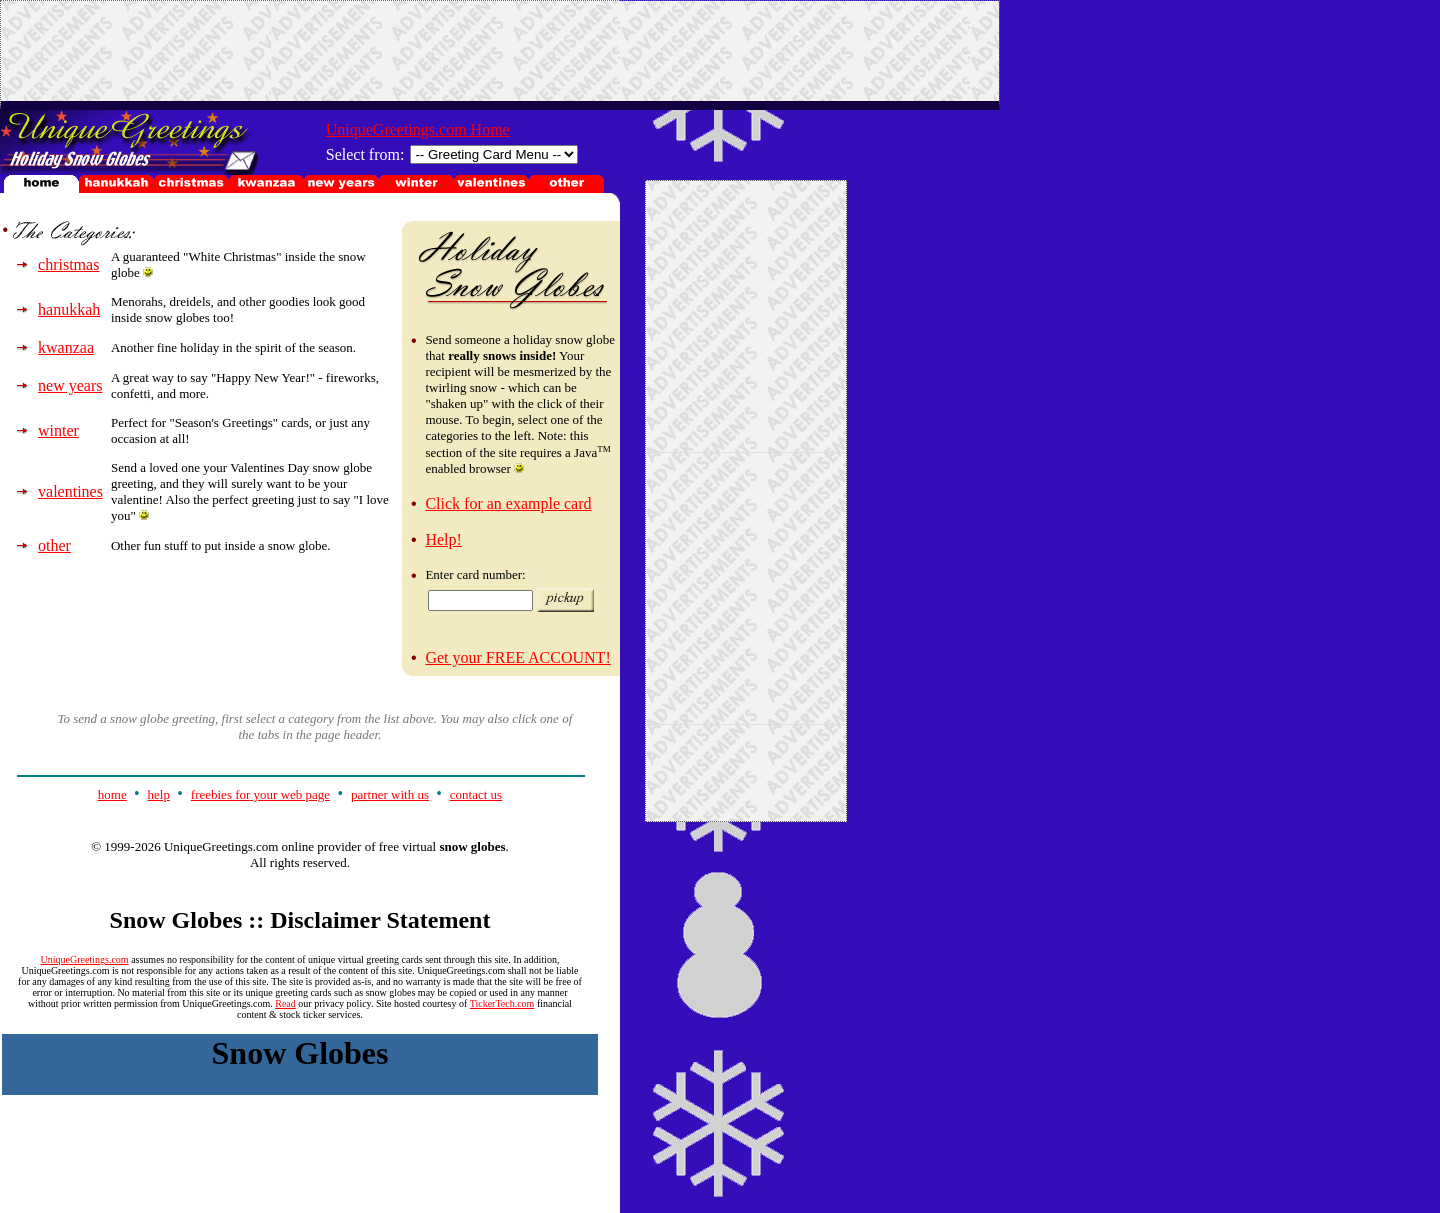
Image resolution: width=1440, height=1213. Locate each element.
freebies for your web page (260, 794)
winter (58, 430)
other (54, 545)
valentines (70, 491)
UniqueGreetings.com (85, 959)
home (112, 794)
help (159, 794)
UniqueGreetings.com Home (418, 129)
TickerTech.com (502, 1003)
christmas (68, 264)
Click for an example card (508, 503)
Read (285, 1003)
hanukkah (69, 309)
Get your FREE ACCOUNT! (517, 657)
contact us (476, 794)
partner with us (390, 794)
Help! (443, 539)
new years (70, 385)
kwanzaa (66, 347)
